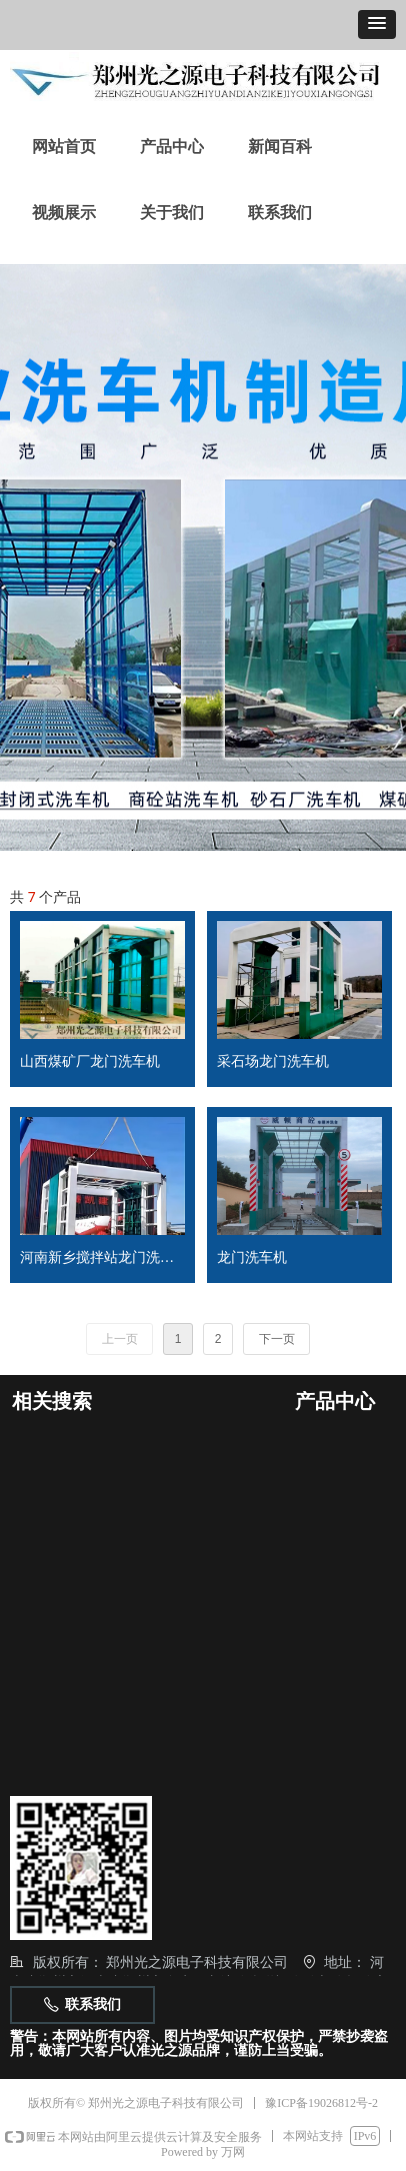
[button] (377, 24)
